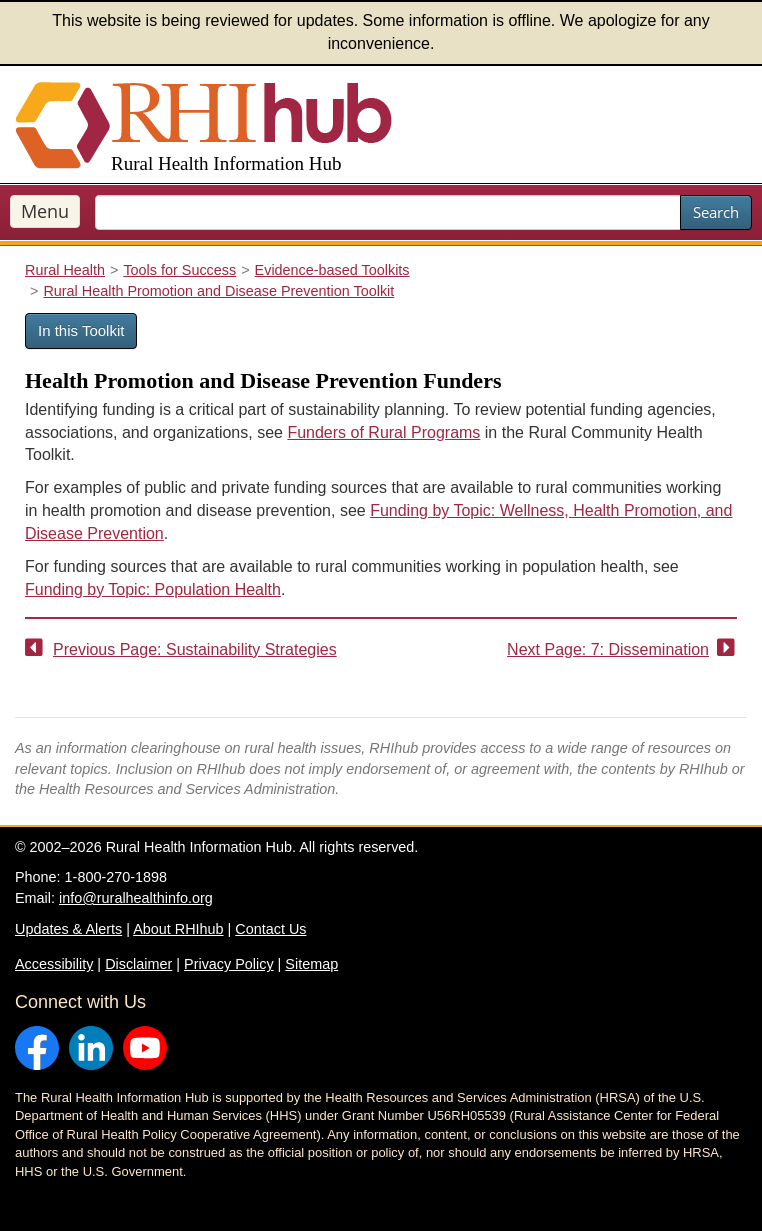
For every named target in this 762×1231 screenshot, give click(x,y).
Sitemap (311, 964)
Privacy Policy (229, 964)
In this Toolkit (81, 330)
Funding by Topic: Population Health (153, 589)
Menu (45, 211)
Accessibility (54, 964)
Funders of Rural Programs (383, 432)
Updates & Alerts (68, 929)
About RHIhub (178, 929)
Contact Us (270, 929)
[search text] (388, 212)
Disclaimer (138, 964)
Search (716, 212)
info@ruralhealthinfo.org (136, 898)
